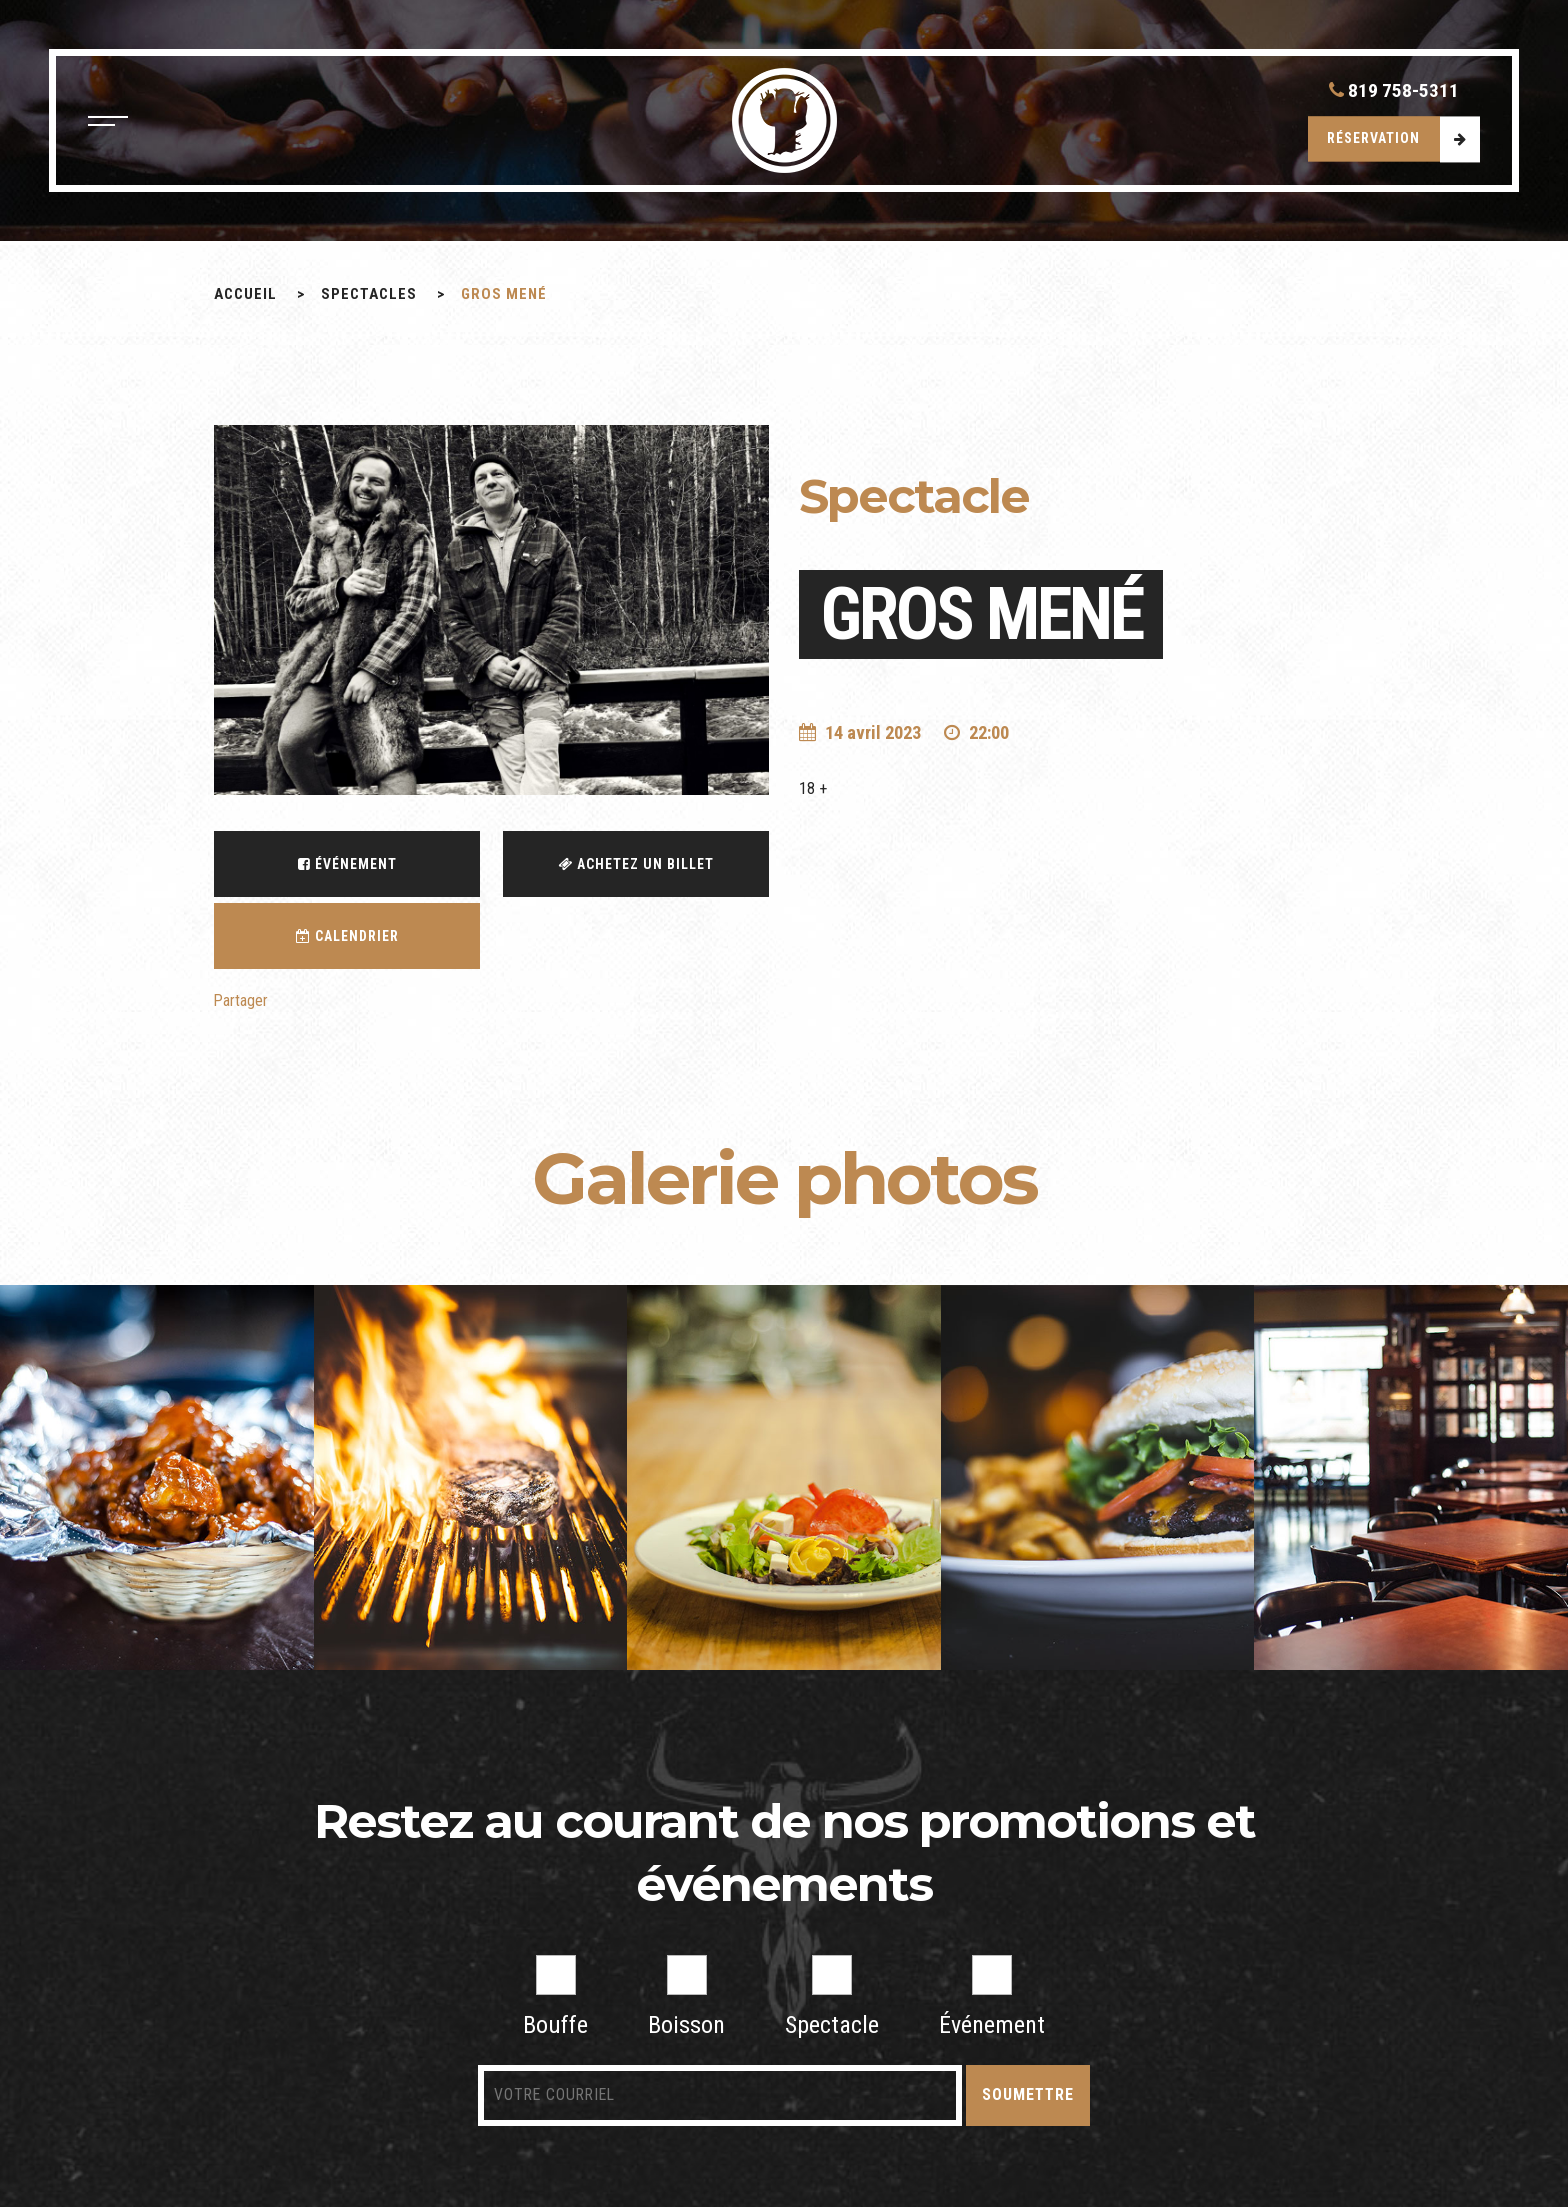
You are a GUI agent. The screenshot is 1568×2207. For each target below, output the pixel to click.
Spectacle (832, 1998)
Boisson (686, 1998)
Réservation (1372, 141)
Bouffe (555, 1998)
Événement (347, 864)
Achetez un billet (636, 864)
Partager (241, 1001)
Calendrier (347, 936)
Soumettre (1011, 2095)
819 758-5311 (1392, 92)
